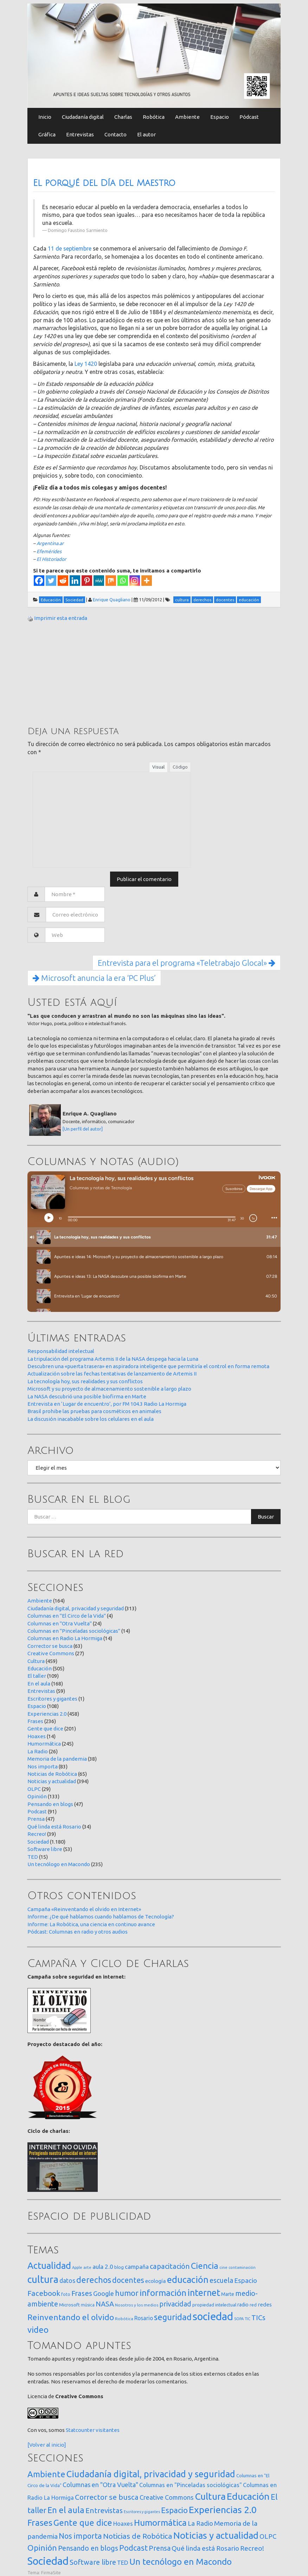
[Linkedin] (75, 580)
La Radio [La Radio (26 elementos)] (200, 2523)
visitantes (108, 2430)
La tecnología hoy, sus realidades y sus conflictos (85, 1381)
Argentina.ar (50, 543)
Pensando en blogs (50, 1804)
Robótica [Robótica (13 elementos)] (124, 2318)
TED (32, 1857)
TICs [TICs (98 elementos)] (258, 2317)
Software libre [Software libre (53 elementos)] (93, 2562)
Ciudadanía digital (83, 117)
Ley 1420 (86, 364)
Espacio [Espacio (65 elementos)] (245, 2280)
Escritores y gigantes (52, 1699)
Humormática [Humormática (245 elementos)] (160, 2523)
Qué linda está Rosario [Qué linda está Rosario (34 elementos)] (205, 2548)
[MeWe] (99, 580)
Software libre (44, 1849)
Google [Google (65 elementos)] (103, 2293)
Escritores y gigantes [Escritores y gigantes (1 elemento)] (142, 2512)
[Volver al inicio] (46, 2445)
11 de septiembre (69, 248)
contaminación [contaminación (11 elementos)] (242, 2267)
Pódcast (249, 117)
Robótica (154, 117)
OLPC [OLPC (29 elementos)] (267, 2536)
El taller (36, 1676)
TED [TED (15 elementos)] (122, 2562)
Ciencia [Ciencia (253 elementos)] (204, 2266)
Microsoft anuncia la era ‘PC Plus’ (94, 977)
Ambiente (187, 117)
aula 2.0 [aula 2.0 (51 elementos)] (102, 2266)
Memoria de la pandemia (57, 1759)
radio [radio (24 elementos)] (243, 2305)
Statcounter (80, 2430)
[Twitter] (51, 580)
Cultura (36, 1661)
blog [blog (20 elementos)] (119, 2267)
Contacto (115, 134)
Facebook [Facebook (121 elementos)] (43, 2293)
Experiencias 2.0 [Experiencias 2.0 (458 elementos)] (223, 2509)
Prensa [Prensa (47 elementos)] (160, 2548)
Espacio (219, 117)
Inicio (44, 117)
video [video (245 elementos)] (38, 2330)
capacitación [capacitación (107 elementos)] (170, 2266)
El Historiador (51, 559)
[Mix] (110, 580)
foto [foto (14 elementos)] (65, 2294)
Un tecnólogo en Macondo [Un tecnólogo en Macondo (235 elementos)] (180, 2562)
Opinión (37, 1796)
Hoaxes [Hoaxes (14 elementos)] (123, 2523)
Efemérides (49, 551)
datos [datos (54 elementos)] (67, 2280)
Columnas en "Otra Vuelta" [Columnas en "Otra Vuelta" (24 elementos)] (100, 2484)
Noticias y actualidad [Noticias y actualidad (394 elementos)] (215, 2535)
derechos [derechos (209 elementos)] (93, 2279)
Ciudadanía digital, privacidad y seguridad (75, 1608)
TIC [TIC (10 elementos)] (247, 2319)
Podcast (37, 1811)
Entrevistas (80, 134)
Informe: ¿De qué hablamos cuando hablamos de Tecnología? (100, 1917)
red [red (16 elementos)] (253, 2304)
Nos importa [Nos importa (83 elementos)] (80, 2536)
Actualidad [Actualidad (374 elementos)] (49, 2265)
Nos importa (42, 1766)
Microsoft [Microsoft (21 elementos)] (69, 2305)
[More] (146, 580)
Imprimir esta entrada (60, 618)
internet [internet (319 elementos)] (203, 2292)
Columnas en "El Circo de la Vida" (66, 1616)
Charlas (123, 117)
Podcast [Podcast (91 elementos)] (133, 2548)
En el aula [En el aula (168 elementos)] (65, 2509)
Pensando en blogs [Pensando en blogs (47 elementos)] (88, 2548)
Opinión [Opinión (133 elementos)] (42, 2547)
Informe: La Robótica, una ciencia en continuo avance (91, 1924)
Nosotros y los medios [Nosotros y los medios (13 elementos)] (136, 2305)
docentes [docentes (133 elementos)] (128, 2280)
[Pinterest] (87, 580)
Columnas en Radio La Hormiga (64, 1638)
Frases (35, 1721)
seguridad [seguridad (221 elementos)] (173, 2317)
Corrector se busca (49, 1646)
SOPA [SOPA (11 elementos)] (239, 2319)
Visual (158, 766)
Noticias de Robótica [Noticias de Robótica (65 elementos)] (137, 2536)
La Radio (37, 1751)
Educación (39, 1668)
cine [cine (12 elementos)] (223, 2267)
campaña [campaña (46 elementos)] (137, 2266)
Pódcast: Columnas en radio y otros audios (77, 1932)
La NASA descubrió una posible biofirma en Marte (86, 1396)
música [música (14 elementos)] (88, 2305)
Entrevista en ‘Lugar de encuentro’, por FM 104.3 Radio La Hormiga (106, 1404)
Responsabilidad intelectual (60, 1351)
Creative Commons (50, 1653)
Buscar (266, 1517)
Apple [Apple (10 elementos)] (77, 2267)
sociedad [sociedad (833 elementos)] (213, 2316)
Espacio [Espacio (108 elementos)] (174, 2510)
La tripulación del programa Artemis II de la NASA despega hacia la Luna (112, 1359)
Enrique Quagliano (111, 599)
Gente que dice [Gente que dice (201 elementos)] (82, 2523)
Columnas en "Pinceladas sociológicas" (73, 1631)
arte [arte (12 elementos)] (87, 2267)
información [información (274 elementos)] (163, 2293)
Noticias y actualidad (51, 1781)
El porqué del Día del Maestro (104, 183)
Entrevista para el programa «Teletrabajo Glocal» (186, 962)
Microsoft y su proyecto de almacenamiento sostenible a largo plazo (109, 1389)
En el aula (38, 1684)
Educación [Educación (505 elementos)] (248, 2496)
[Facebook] (39, 580)
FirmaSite (51, 2572)
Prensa (36, 1819)
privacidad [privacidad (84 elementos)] (175, 2304)
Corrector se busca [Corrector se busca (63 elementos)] (107, 2497)
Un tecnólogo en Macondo (58, 1864)
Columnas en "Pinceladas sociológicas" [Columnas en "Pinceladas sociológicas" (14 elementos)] (190, 2485)
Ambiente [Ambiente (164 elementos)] (46, 2474)
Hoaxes (36, 1736)
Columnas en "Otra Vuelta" (59, 1623)
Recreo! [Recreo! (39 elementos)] (252, 2548)
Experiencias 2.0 (46, 1714)
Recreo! (36, 1834)
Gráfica (47, 134)
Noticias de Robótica (52, 1774)
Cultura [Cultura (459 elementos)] (210, 2496)
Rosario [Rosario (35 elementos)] (143, 2318)
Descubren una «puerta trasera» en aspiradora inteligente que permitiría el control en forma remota (148, 1366)
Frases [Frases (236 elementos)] (39, 2523)
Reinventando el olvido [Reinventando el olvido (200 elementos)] (70, 2317)
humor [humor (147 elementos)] (127, 2293)
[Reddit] (63, 580)
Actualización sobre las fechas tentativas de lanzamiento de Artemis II (112, 1374)
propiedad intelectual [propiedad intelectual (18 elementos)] (214, 2304)
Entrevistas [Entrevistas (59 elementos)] (104, 2510)
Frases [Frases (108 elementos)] (81, 2293)
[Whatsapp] (122, 580)
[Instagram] (134, 580)
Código (180, 766)
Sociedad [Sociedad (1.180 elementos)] (48, 2561)
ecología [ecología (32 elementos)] (155, 2281)
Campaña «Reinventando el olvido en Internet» (84, 1909)
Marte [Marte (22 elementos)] (227, 2294)
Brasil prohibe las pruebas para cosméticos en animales (94, 1411)
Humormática (44, 1744)
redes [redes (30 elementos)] (265, 2305)
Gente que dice (45, 1729)
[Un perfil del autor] (83, 1128)
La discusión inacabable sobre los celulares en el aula (90, 1419)
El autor (146, 134)
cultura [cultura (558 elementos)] (42, 2279)
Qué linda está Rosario (54, 1827)
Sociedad (38, 1842)
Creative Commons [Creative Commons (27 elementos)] (167, 2497)
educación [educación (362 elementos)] (187, 2279)
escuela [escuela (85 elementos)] (221, 2280)
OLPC (34, 1789)
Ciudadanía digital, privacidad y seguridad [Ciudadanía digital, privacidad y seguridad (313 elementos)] (150, 2474)
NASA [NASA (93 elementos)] (105, 2304)
